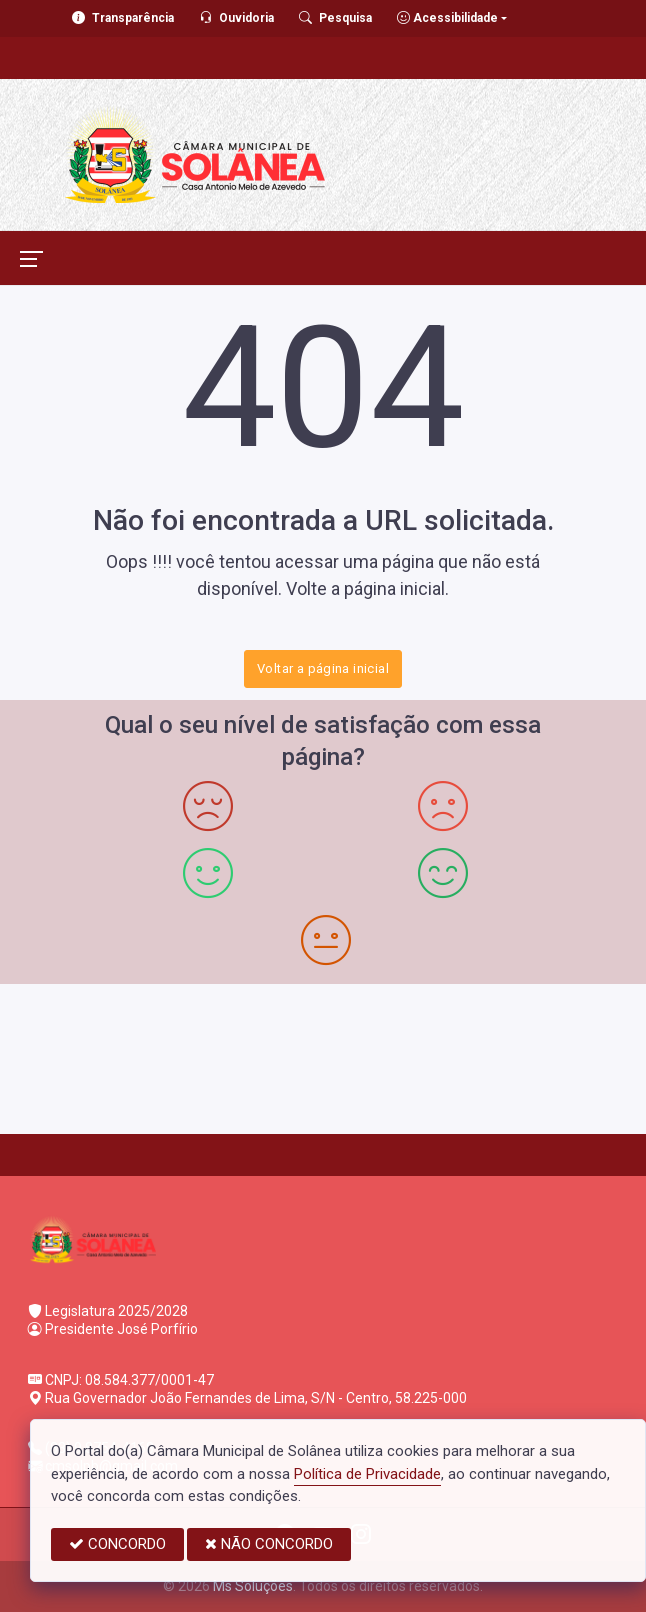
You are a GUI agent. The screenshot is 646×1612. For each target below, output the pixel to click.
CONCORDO (117, 1544)
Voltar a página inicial (323, 668)
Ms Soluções (253, 1586)
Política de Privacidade (367, 1474)
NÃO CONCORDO (269, 1544)
